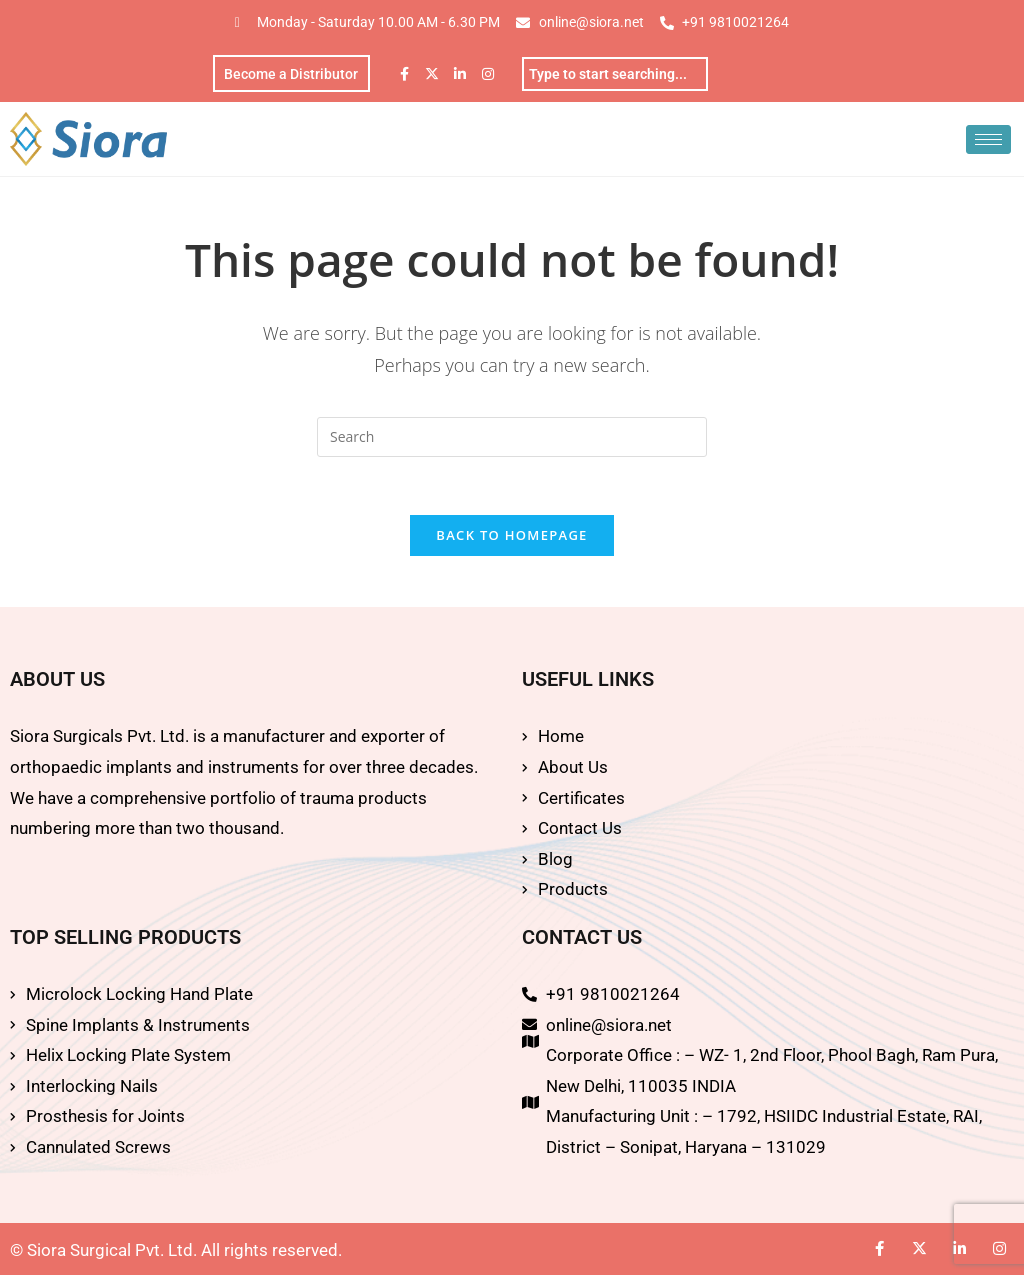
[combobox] (615, 74)
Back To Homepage (511, 539)
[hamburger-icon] (988, 140)
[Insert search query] (512, 438)
